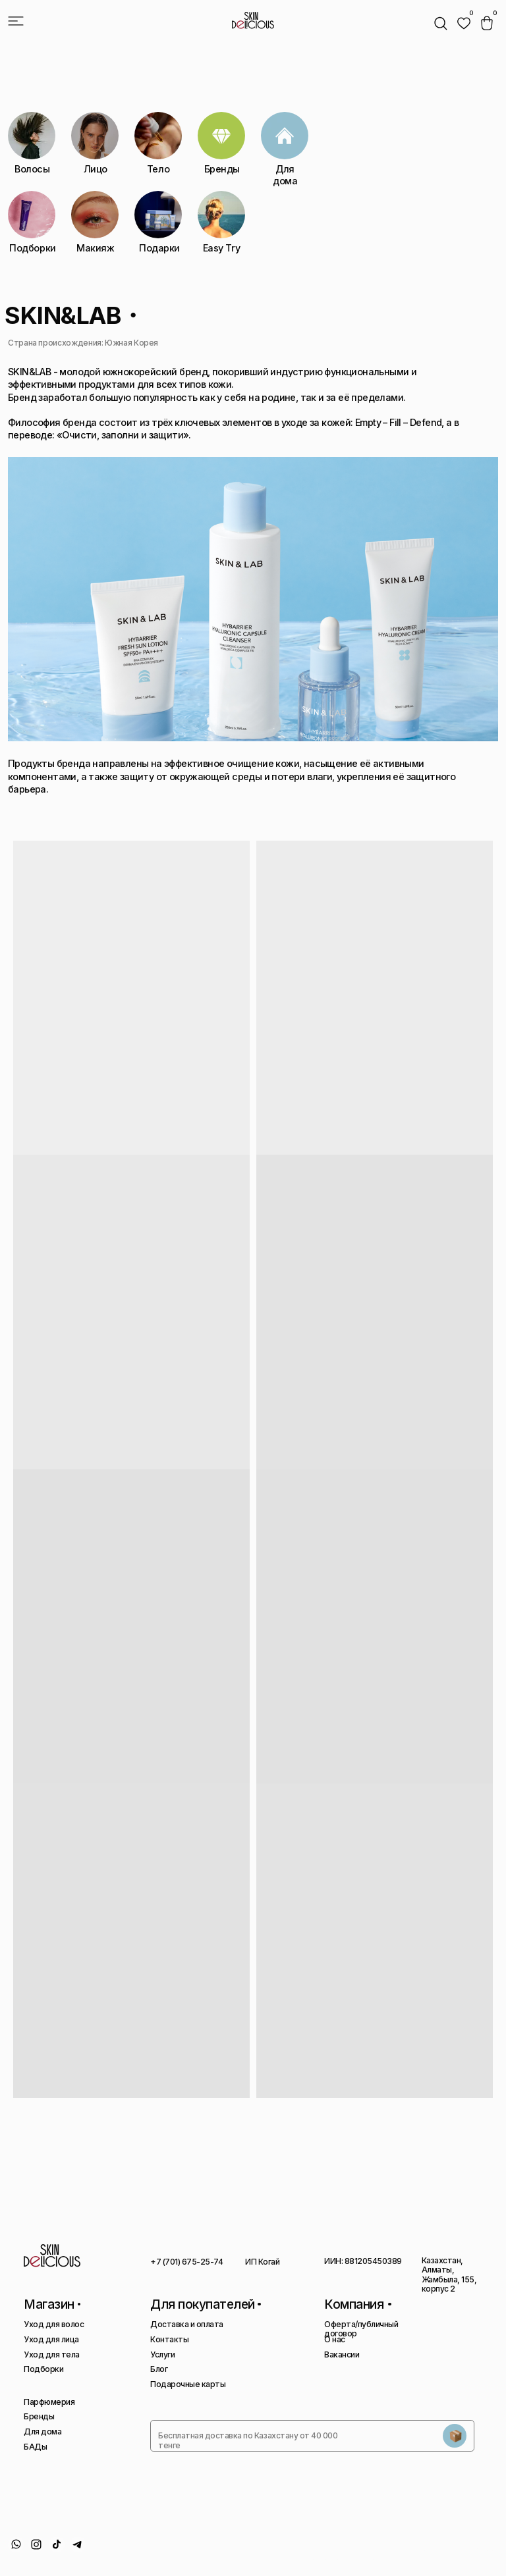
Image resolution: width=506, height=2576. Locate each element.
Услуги (162, 2354)
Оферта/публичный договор (361, 2328)
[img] (463, 23)
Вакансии (341, 2354)
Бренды (39, 2416)
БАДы (35, 2447)
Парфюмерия (49, 2402)
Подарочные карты (187, 2384)
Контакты (169, 2339)
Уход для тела (52, 2354)
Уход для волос (54, 2324)
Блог (158, 2369)
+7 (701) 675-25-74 (186, 2262)
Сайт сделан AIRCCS (461, 2548)
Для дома (42, 2431)
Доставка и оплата (186, 2324)
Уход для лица (51, 2339)
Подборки (43, 2369)
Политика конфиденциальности (334, 2552)
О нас (334, 2339)
